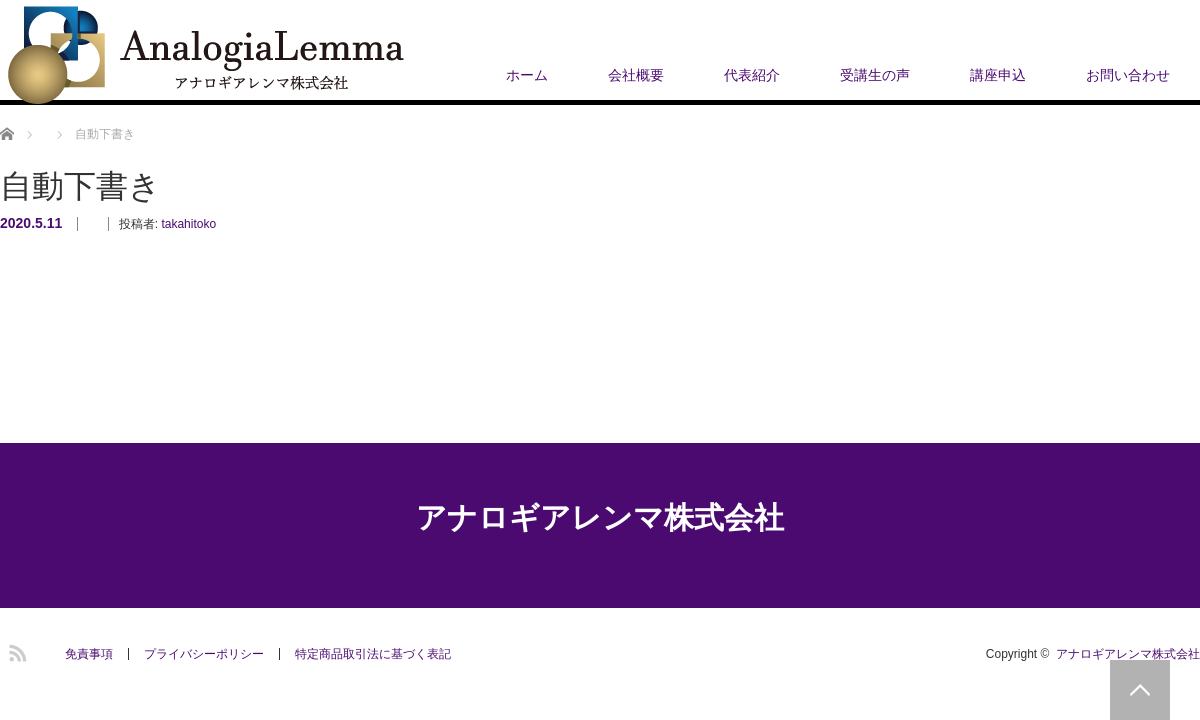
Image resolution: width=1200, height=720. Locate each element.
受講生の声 (875, 75)
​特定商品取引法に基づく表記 (373, 654)
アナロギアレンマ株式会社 (600, 517)
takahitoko (188, 224)
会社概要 (636, 75)
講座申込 (998, 75)
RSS (15, 650)
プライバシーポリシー (204, 654)
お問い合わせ (1128, 75)
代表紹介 (752, 75)
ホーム (527, 75)
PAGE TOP (1140, 690)
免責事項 (89, 654)
